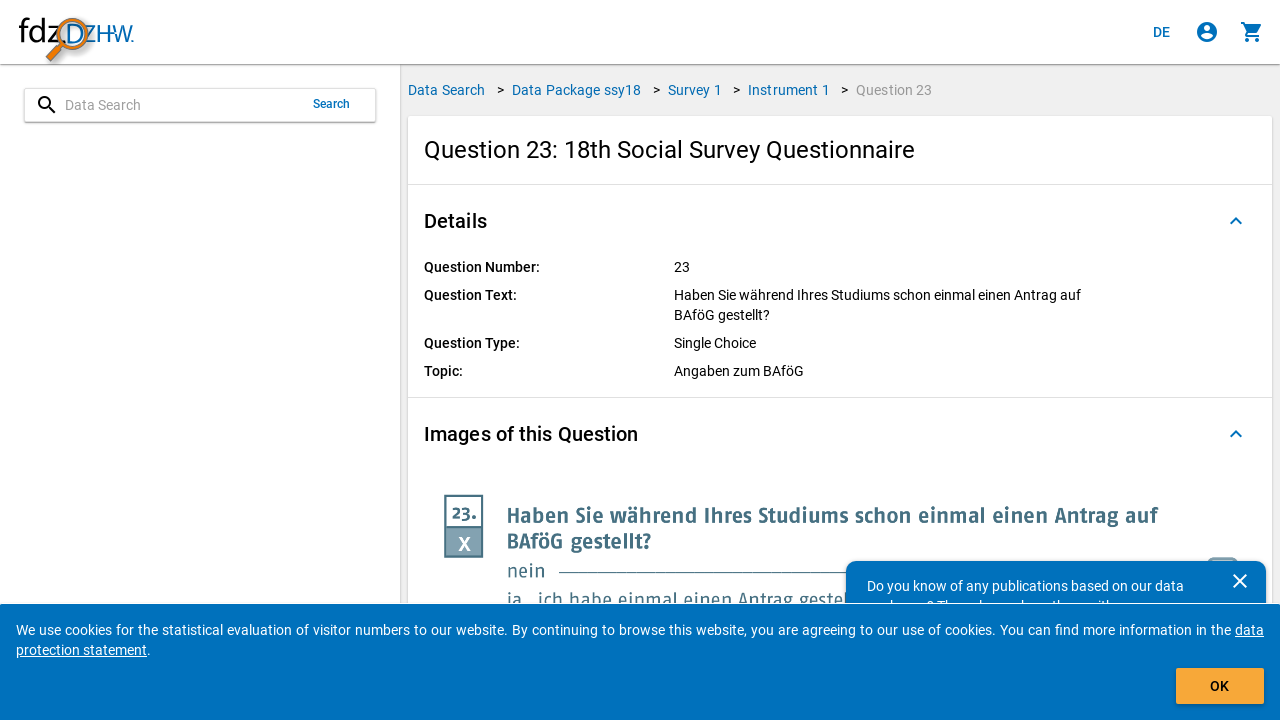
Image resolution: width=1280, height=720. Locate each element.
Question (894, 90)
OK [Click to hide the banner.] (1219, 686)
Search (332, 104)
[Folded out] (1236, 221)
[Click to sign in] (1207, 32)
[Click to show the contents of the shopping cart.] (1252, 32)
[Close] (1240, 581)
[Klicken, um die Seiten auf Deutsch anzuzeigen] (1162, 32)
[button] (840, 221)
